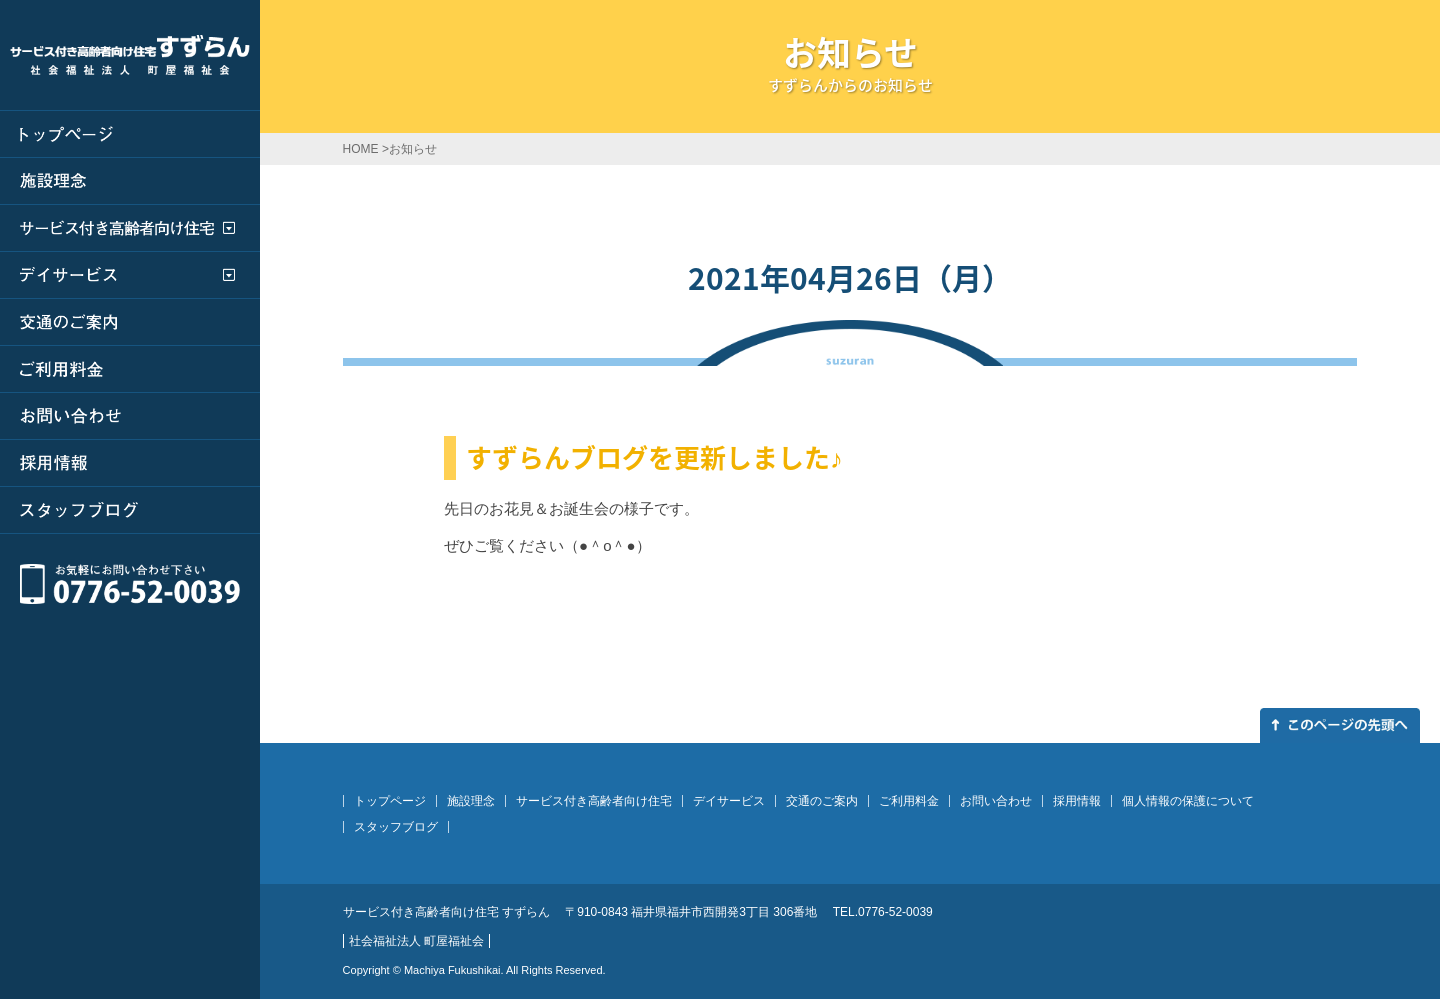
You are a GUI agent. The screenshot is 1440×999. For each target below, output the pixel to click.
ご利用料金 (909, 801)
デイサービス (729, 801)
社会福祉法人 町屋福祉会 (416, 941)
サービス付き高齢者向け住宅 (594, 801)
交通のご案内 (822, 801)
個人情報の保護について (1188, 801)
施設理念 (471, 801)
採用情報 (1077, 801)
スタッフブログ (396, 827)
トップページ (390, 801)
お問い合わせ (996, 801)
